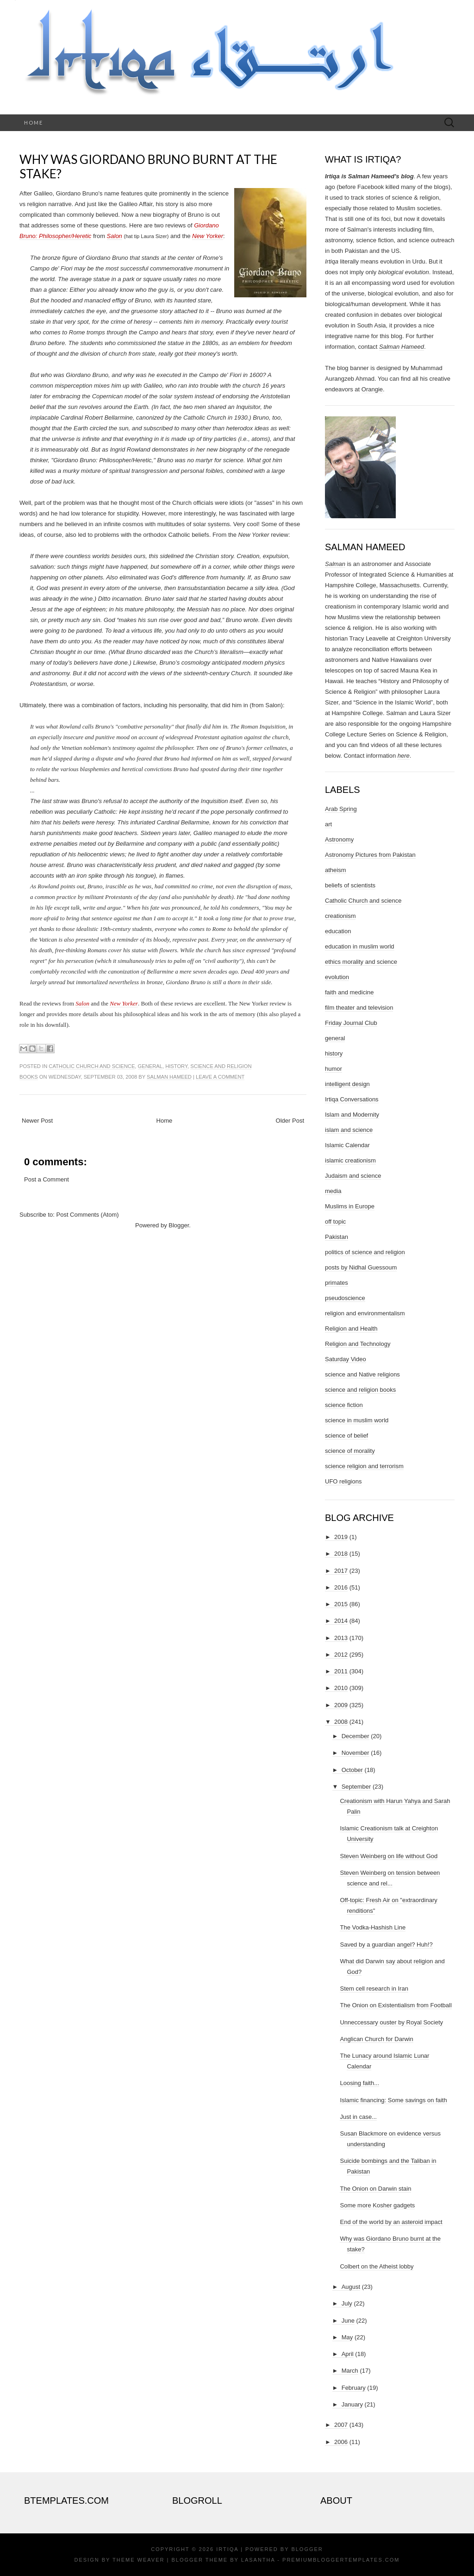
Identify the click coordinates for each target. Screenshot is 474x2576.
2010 (341, 1687)
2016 (341, 1587)
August (351, 2286)
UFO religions (343, 1481)
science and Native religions (362, 1374)
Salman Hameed (169, 1077)
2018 (341, 1553)
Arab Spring (341, 808)
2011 (341, 1671)
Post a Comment (46, 1179)
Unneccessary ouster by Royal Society (391, 2022)
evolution (337, 977)
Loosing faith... (359, 2083)
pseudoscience (345, 1297)
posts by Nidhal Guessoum (361, 1267)
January (352, 2404)
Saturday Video (345, 1359)
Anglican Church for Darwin (376, 2039)
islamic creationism (350, 1160)
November (355, 1752)
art (328, 824)
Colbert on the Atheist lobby (376, 2266)
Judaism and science (353, 1175)
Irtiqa (227, 2549)
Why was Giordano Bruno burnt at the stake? (148, 166)
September (356, 1786)
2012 (341, 1654)
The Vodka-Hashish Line (372, 1927)
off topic (335, 1221)
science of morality (350, 1450)
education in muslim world (359, 946)
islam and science (349, 1129)
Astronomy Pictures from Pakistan (370, 854)
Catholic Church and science (92, 1066)
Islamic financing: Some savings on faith (393, 2100)
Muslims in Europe (349, 1206)
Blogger (178, 1225)
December (355, 1736)
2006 (341, 2441)
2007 (341, 2424)
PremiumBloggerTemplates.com (340, 2560)
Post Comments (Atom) (87, 1214)
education (338, 931)
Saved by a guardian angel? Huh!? (386, 1944)
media (333, 1190)
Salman (335, 563)
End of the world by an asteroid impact (391, 2221)
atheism (335, 870)
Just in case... (358, 2116)
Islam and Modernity (352, 1114)
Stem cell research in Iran (374, 1988)
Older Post (290, 1120)
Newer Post (37, 1120)
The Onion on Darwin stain (375, 2188)
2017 (341, 1570)
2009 (341, 1705)
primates (336, 1282)
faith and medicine (349, 992)
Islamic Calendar (347, 1145)
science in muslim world (356, 1420)
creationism (340, 915)
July (347, 2303)
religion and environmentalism (365, 1313)
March (350, 2370)
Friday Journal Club (351, 1022)
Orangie (372, 389)
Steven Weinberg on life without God (388, 1856)
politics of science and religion (365, 1252)
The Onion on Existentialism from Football (395, 2005)
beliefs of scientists (350, 885)
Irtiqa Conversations (352, 1099)
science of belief (346, 1435)
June (348, 2320)
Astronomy (339, 839)
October (352, 1769)
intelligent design (347, 1084)
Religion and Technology (357, 1343)
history (176, 1066)
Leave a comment (220, 1077)
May (347, 2337)
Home (33, 122)
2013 (341, 1637)
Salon (114, 235)
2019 (341, 1536)
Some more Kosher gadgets (377, 2205)
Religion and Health (351, 1328)
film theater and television (359, 1007)
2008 (341, 1721)
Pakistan (336, 1236)
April (348, 2353)
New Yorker (207, 235)
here (404, 755)
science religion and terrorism (364, 1466)
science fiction (344, 1404)
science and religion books (360, 1389)
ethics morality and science (361, 961)
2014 (341, 1620)
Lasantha (258, 2560)
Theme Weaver (138, 2560)
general (150, 1066)
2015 (341, 1604)
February (354, 2387)
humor (333, 1068)
